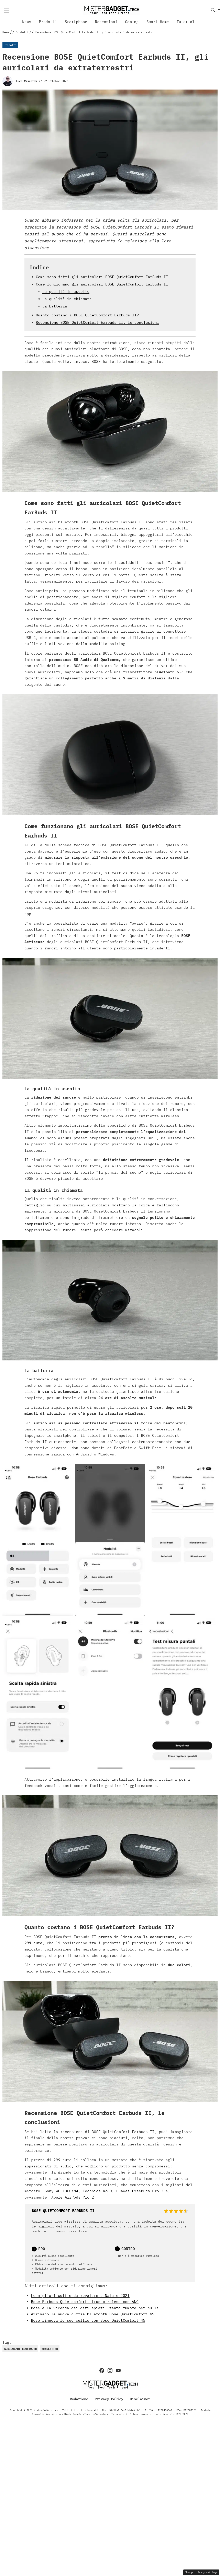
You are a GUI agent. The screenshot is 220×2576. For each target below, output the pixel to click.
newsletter (50, 2349)
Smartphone (76, 21)
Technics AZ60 (97, 2191)
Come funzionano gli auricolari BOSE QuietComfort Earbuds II (102, 284)
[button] (215, 10)
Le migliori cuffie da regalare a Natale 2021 (80, 2295)
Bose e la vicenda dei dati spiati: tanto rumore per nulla (95, 2308)
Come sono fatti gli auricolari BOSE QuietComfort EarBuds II (102, 276)
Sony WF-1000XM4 (61, 2191)
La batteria (54, 306)
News (26, 21)
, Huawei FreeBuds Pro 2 (137, 2191)
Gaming (132, 21)
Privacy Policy (109, 2399)
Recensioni (106, 21)
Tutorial (186, 21)
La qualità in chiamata (67, 298)
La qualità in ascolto (65, 291)
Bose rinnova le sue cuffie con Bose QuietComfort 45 (88, 2320)
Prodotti (48, 21)
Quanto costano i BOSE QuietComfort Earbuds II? (87, 315)
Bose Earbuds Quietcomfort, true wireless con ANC (85, 2301)
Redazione (79, 2399)
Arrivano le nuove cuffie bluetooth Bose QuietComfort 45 (92, 2314)
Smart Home (157, 21)
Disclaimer (140, 2399)
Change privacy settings (201, 2572)
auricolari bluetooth (20, 2349)
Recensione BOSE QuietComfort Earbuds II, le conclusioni (97, 322)
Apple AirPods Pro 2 (72, 2197)
